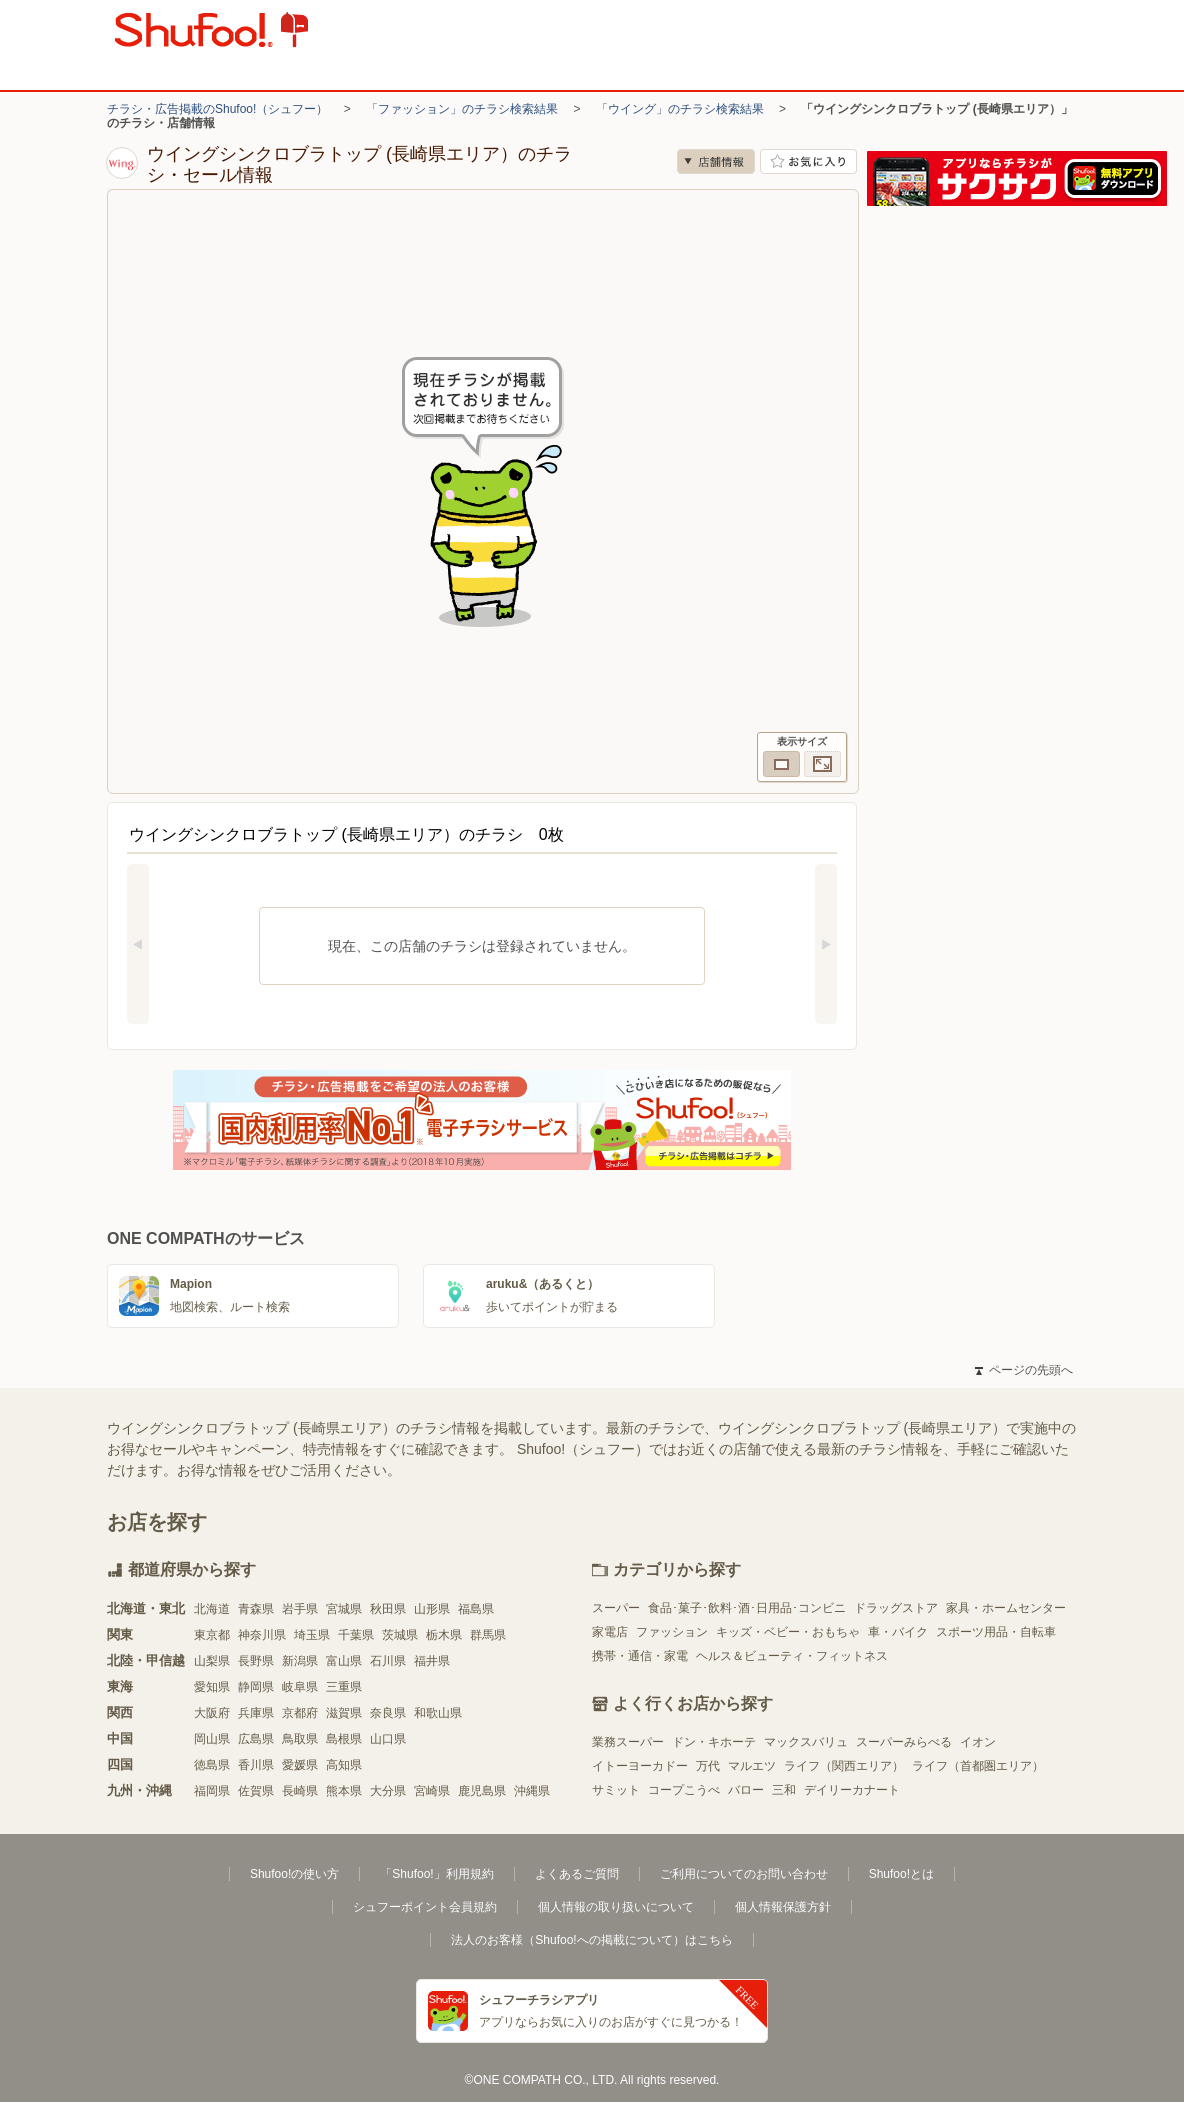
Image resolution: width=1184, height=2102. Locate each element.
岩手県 (300, 1609)
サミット (616, 1790)
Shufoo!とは (901, 1874)
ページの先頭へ (1024, 1370)
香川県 (256, 1765)
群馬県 (488, 1635)
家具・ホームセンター (1006, 1608)
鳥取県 (300, 1739)
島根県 (344, 1739)
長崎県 (300, 1791)
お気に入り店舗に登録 (808, 161)
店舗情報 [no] (716, 161)
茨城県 (400, 1635)
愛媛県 (300, 1765)
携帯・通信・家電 (640, 1656)
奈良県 (388, 1713)
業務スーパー (628, 1742)
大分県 (388, 1791)
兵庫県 (256, 1713)
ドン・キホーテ (714, 1742)
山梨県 (212, 1661)
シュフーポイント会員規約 (425, 1907)
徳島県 (212, 1765)
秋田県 (388, 1609)
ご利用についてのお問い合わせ (744, 1874)
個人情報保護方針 (783, 1907)
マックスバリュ (806, 1742)
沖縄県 (532, 1791)
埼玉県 (312, 1635)
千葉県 (356, 1635)
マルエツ (752, 1766)
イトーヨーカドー (640, 1766)
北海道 (212, 1609)
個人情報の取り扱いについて (616, 1907)
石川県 (388, 1661)
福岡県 (212, 1791)
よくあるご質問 (577, 1874)
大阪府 (212, 1713)
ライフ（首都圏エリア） (978, 1766)
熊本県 (344, 1791)
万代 (708, 1766)
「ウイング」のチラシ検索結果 (680, 109)
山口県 (388, 1739)
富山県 (344, 1661)
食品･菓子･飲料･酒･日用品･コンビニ (747, 1608)
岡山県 (212, 1739)
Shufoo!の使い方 (294, 1874)
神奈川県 (262, 1635)
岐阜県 (300, 1687)
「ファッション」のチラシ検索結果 (462, 109)
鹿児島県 (482, 1791)
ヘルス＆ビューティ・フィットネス (792, 1656)
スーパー (616, 1608)
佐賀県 (256, 1791)
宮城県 (344, 1609)
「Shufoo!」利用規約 (436, 1874)
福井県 (432, 1661)
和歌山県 (438, 1713)
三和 (784, 1790)
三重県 (344, 1687)
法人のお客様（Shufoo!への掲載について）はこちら (591, 1940)
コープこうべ (684, 1790)
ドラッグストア (896, 1608)
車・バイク (898, 1632)
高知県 (344, 1765)
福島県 (476, 1609)
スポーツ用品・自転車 (996, 1632)
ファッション (672, 1632)
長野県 (256, 1661)
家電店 (610, 1632)
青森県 (256, 1609)
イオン (978, 1742)
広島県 (256, 1739)
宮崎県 (432, 1791)
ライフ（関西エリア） (844, 1766)
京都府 (300, 1713)
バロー (746, 1790)
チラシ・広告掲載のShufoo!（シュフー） (217, 109)
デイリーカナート (852, 1790)
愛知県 (212, 1687)
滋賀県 (344, 1713)
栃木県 (444, 1635)
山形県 (432, 1609)
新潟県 (300, 1661)
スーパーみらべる (904, 1742)
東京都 (212, 1635)
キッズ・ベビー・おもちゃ (788, 1632)
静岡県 (256, 1687)
